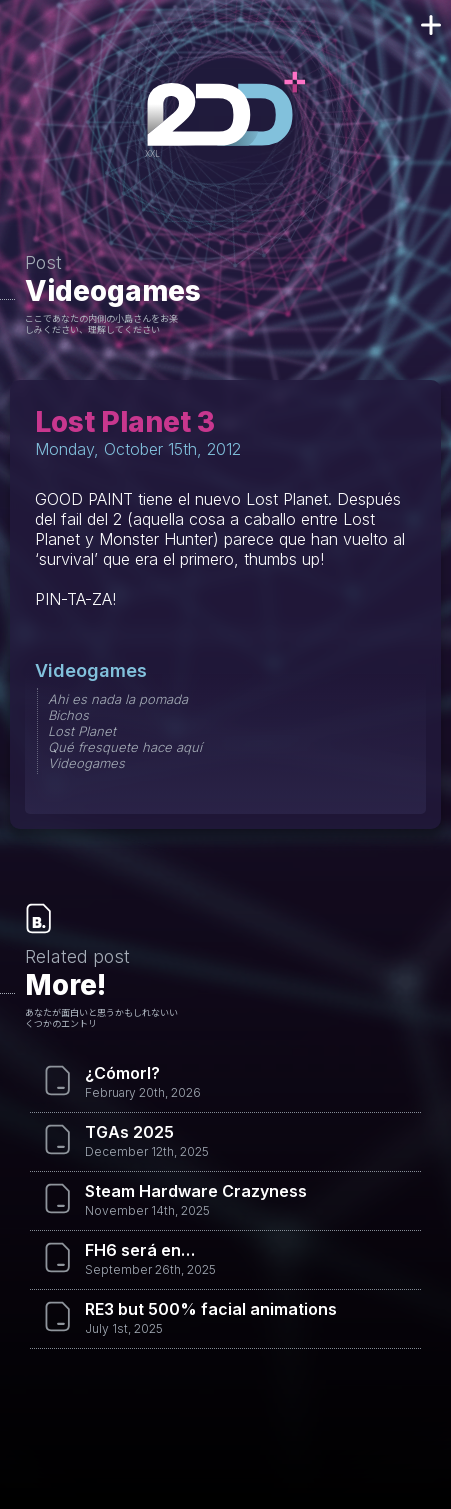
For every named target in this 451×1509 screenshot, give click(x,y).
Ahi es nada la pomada (118, 699)
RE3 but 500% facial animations (211, 1309)
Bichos (68, 715)
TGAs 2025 (129, 1132)
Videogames (113, 291)
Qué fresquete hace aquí (125, 747)
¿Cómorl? (122, 1073)
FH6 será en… (140, 1250)
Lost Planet (82, 731)
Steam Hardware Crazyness (196, 1191)
